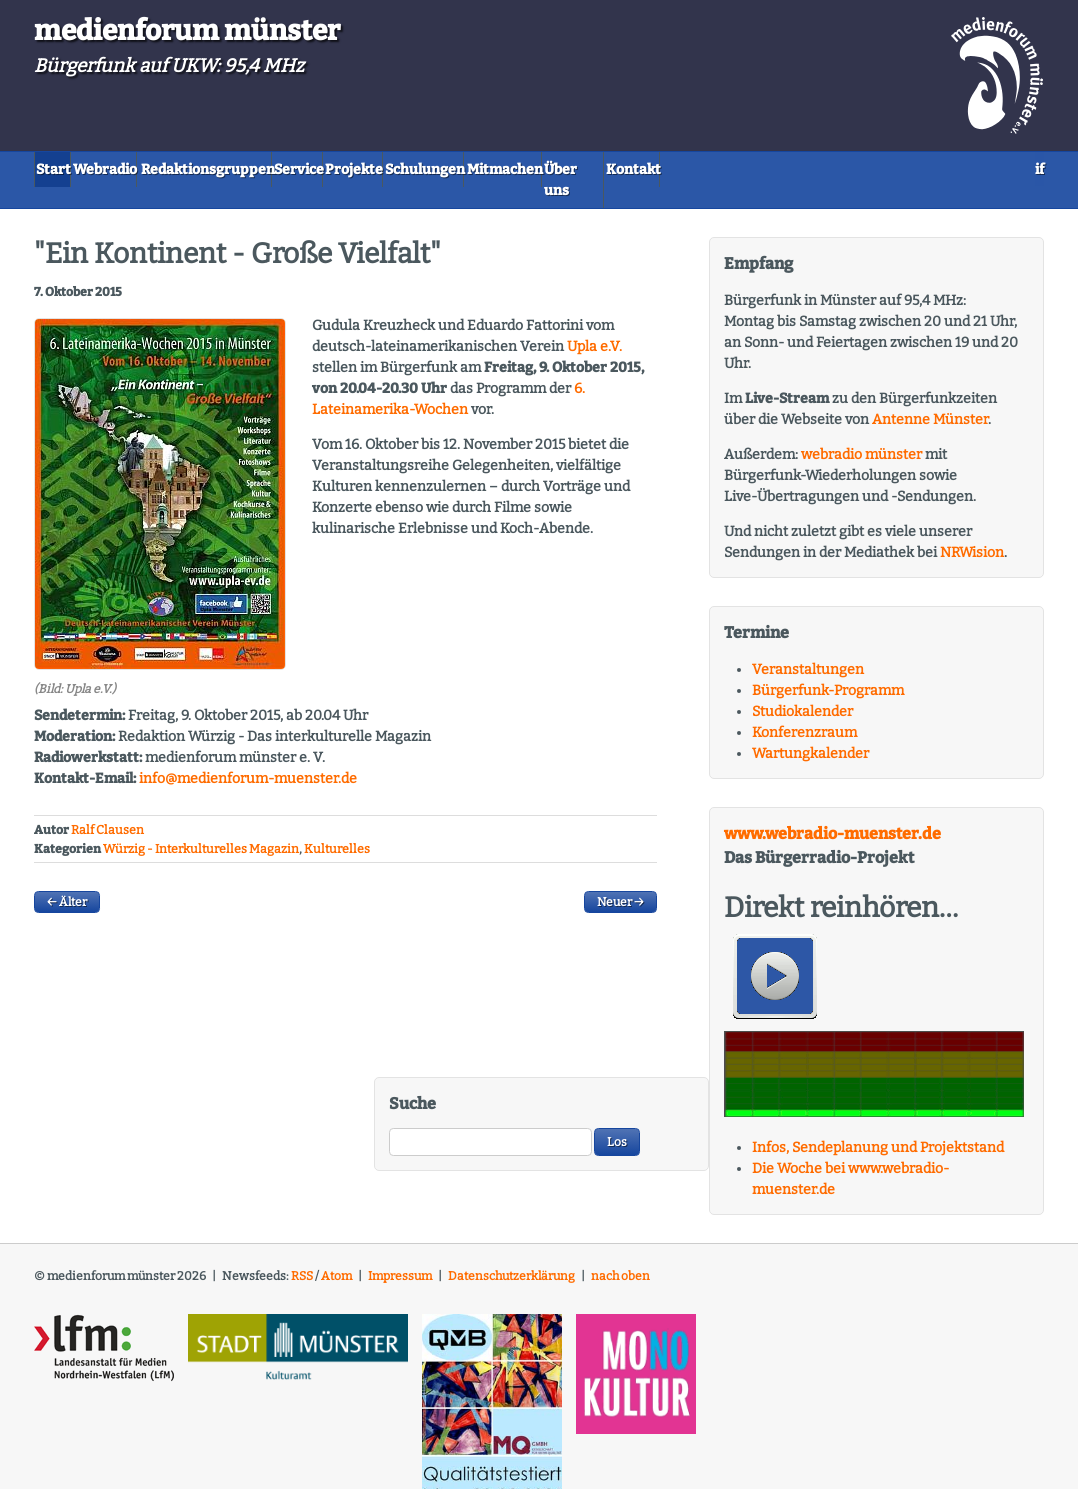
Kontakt (889, 167)
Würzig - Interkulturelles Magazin (201, 825)
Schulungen (590, 167)
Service (403, 167)
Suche (412, 1079)
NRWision (972, 528)
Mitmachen (700, 167)
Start (67, 167)
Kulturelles (337, 825)
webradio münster (861, 430)
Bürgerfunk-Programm (828, 666)
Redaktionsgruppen (280, 167)
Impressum (400, 1252)
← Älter (67, 878)
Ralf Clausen (107, 807)
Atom (336, 1252)
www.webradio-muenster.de (832, 809)
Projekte (489, 167)
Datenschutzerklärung (511, 1252)
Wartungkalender (810, 729)
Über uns (800, 167)
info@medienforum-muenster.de (248, 754)
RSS (302, 1252)
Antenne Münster (930, 395)
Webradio (149, 167)
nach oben (620, 1252)
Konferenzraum (804, 708)
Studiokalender (802, 687)
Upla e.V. (594, 323)
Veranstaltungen (808, 645)
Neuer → (620, 878)
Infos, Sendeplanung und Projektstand (878, 1123)
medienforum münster (187, 30)
